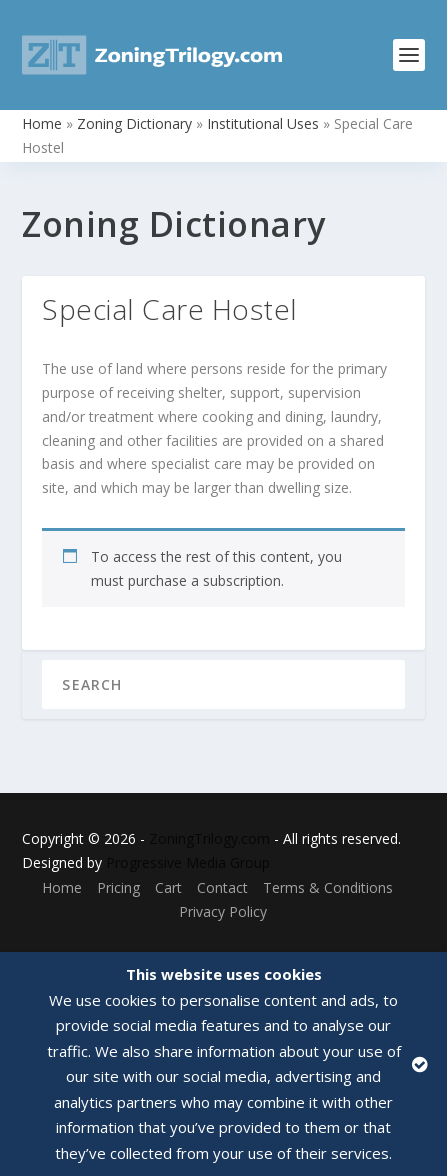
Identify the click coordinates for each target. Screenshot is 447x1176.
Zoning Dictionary (134, 123)
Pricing (118, 887)
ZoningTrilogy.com (209, 838)
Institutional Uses (263, 123)
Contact (222, 887)
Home (42, 123)
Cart (168, 887)
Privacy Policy (223, 911)
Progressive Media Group (188, 862)
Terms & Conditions (328, 887)
